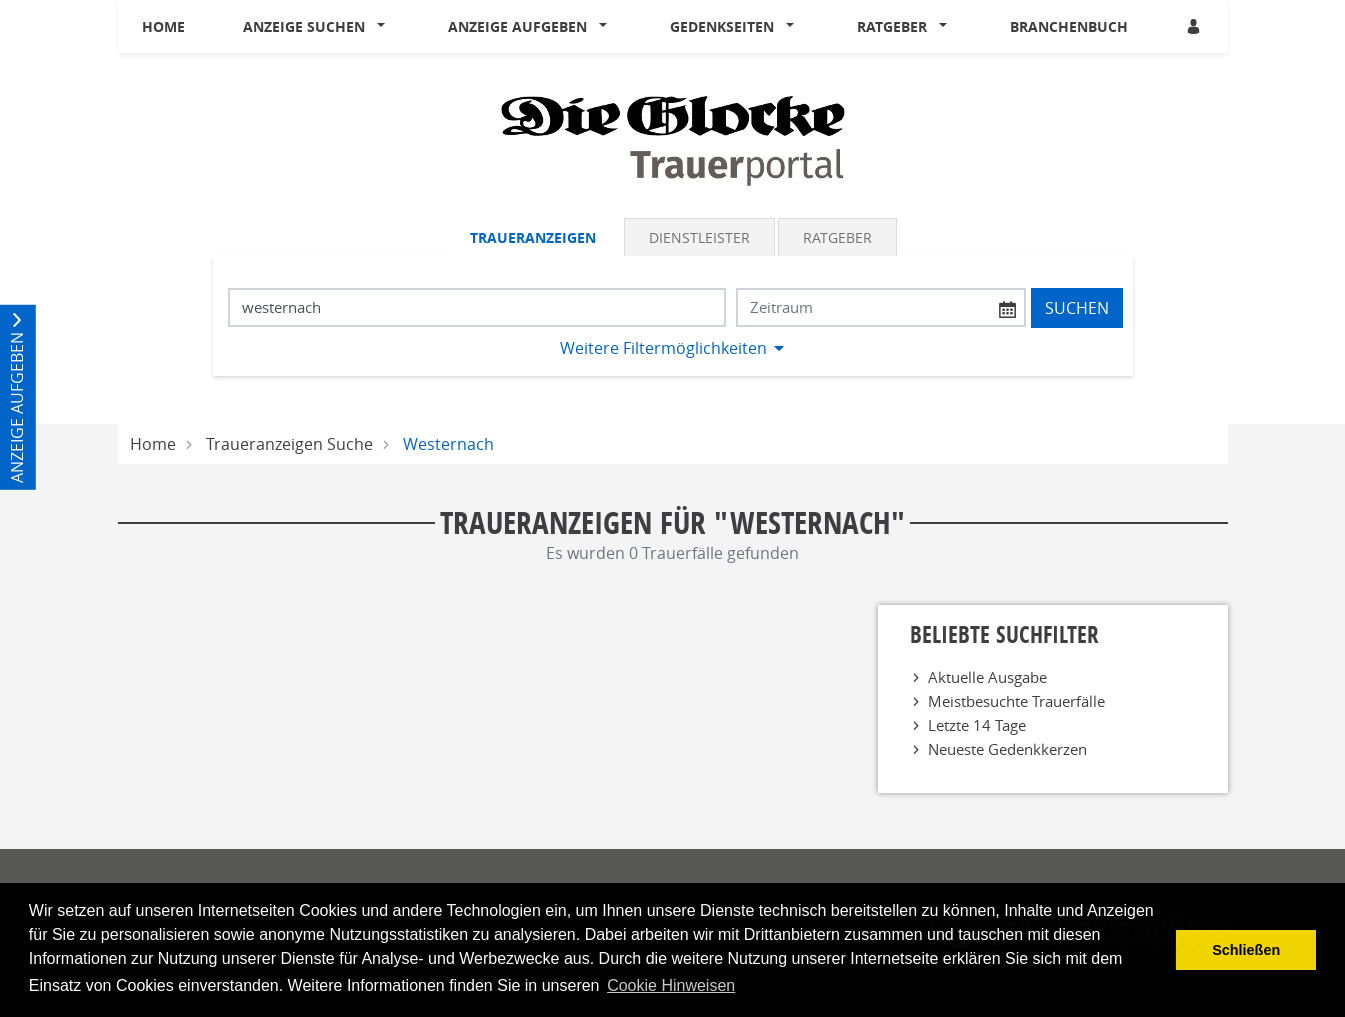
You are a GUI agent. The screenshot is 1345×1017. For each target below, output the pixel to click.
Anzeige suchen (304, 26)
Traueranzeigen (533, 237)
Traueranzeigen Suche (289, 444)
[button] (385, 27)
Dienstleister (699, 237)
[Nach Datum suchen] (881, 307)
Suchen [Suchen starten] (1077, 308)
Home (163, 26)
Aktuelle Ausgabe (987, 677)
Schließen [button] (1246, 950)
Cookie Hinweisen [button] (671, 985)
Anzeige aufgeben (517, 26)
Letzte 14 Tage (977, 725)
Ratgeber (892, 26)
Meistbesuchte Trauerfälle (1016, 701)
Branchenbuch (1069, 26)
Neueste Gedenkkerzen (1007, 749)
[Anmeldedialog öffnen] (1195, 26)
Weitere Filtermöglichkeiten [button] (663, 348)
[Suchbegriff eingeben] (477, 307)
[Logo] (673, 139)
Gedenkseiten (722, 26)
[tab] (534, 237)
